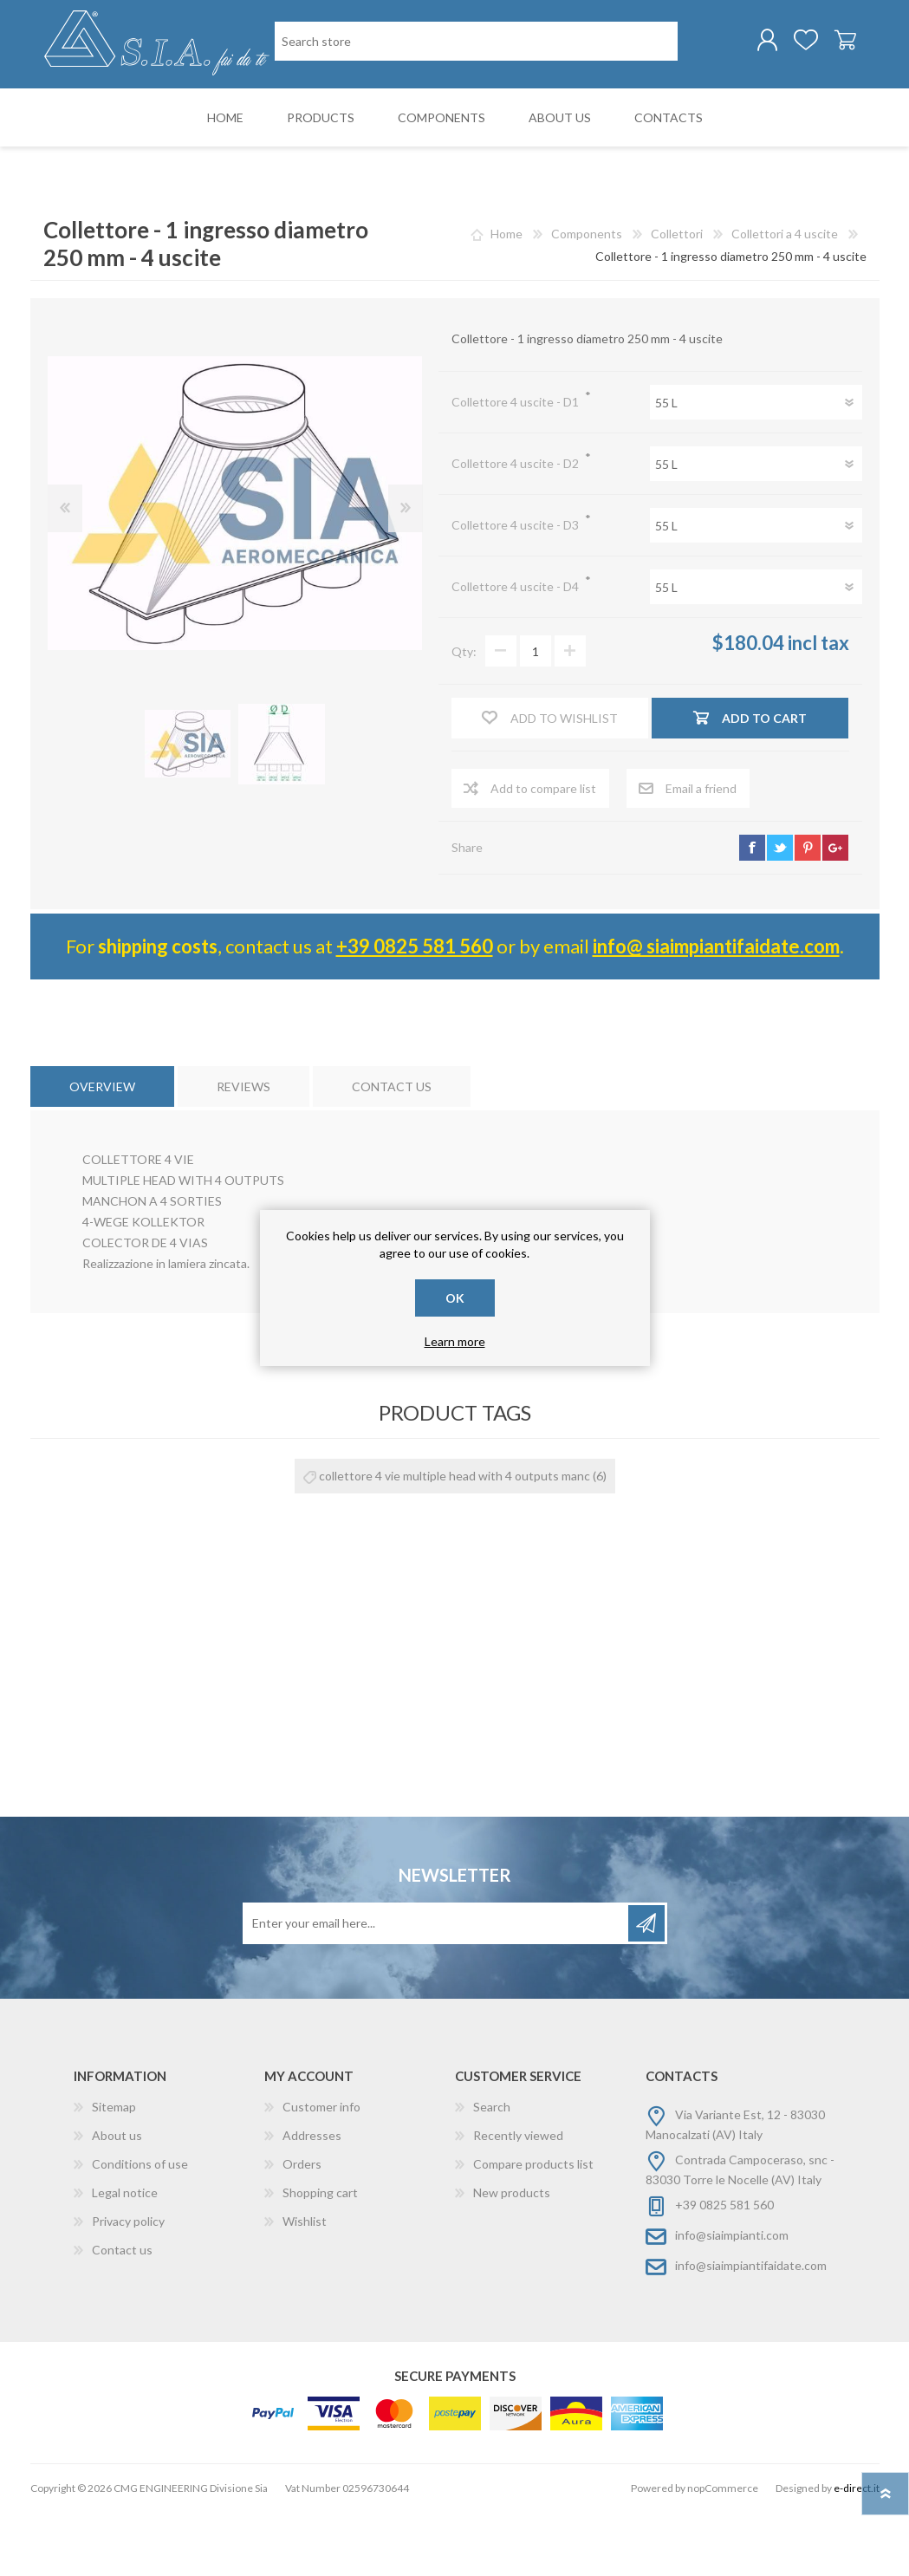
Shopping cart (838, 42)
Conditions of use (140, 2228)
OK (454, 1298)
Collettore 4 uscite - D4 (516, 650)
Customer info (321, 2170)
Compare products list (533, 2228)
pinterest (808, 912)
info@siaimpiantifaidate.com (751, 2329)
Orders (301, 2228)
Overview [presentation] (102, 1150)
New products (511, 2256)
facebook (752, 912)
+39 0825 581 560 (414, 1010)
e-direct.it (857, 2552)
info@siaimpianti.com (732, 2299)
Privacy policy (128, 2285)
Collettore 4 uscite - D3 (516, 589)
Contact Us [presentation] (392, 1150)
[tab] (102, 1150)
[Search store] (363, 111)
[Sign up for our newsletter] (436, 1987)
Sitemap (114, 2170)
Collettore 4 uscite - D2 (516, 527)
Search (491, 2170)
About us (117, 2199)
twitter (780, 912)
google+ (835, 912)
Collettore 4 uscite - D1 (516, 466)
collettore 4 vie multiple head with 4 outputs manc (454, 1539)
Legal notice (125, 2256)
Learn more (455, 1341)
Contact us (122, 2313)
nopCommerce (722, 2552)
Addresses (311, 2199)
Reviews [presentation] (243, 1150)
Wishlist (304, 2285)
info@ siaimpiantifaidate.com (716, 1010)
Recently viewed (518, 2199)
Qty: (464, 715)
